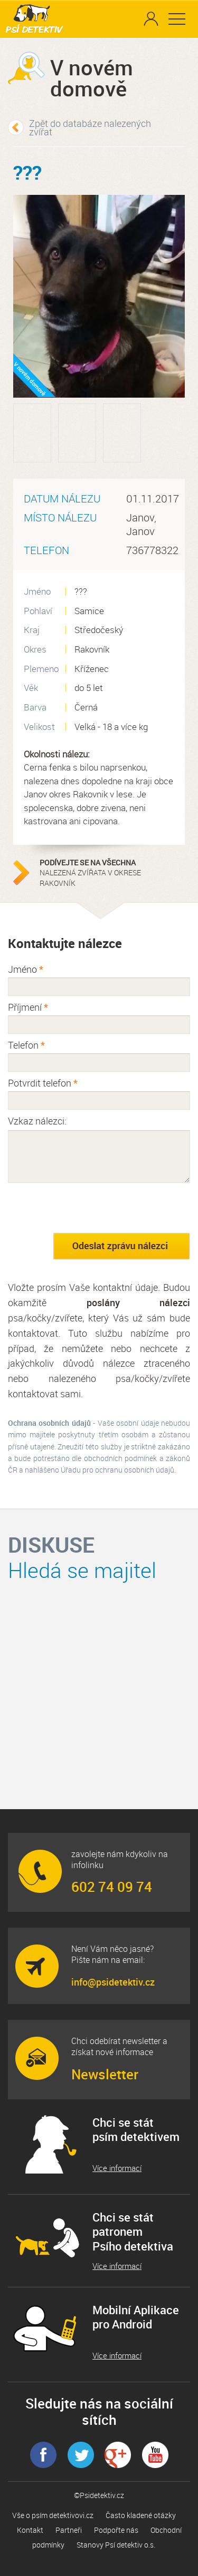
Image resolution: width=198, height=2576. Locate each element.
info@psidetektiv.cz (113, 1982)
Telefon (26, 1045)
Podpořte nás (116, 2530)
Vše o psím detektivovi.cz (52, 2515)
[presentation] (88, 1207)
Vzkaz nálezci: (37, 1120)
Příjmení (28, 1007)
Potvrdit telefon (43, 1083)
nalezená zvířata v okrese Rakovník (106, 872)
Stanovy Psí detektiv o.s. (116, 2545)
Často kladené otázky (141, 2515)
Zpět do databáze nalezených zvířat (90, 127)
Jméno (25, 969)
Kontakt (30, 2530)
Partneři (68, 2530)
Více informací (117, 2168)
